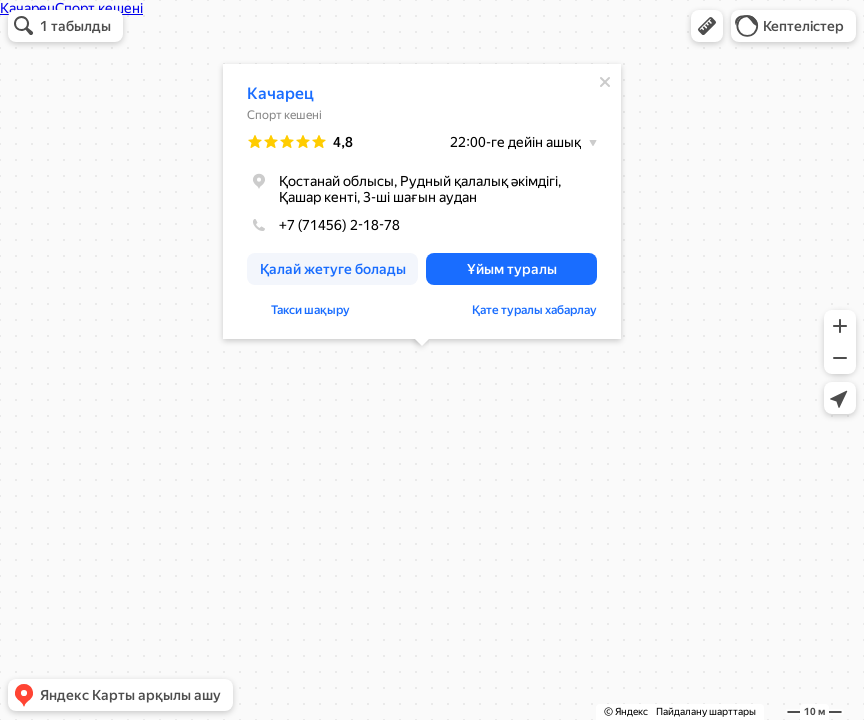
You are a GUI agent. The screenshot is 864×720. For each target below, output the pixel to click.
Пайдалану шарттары (706, 711)
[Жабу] (605, 82)
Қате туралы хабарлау (534, 310)
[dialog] (422, 201)
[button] (707, 26)
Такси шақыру (310, 310)
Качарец (280, 93)
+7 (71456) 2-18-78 (323, 225)
